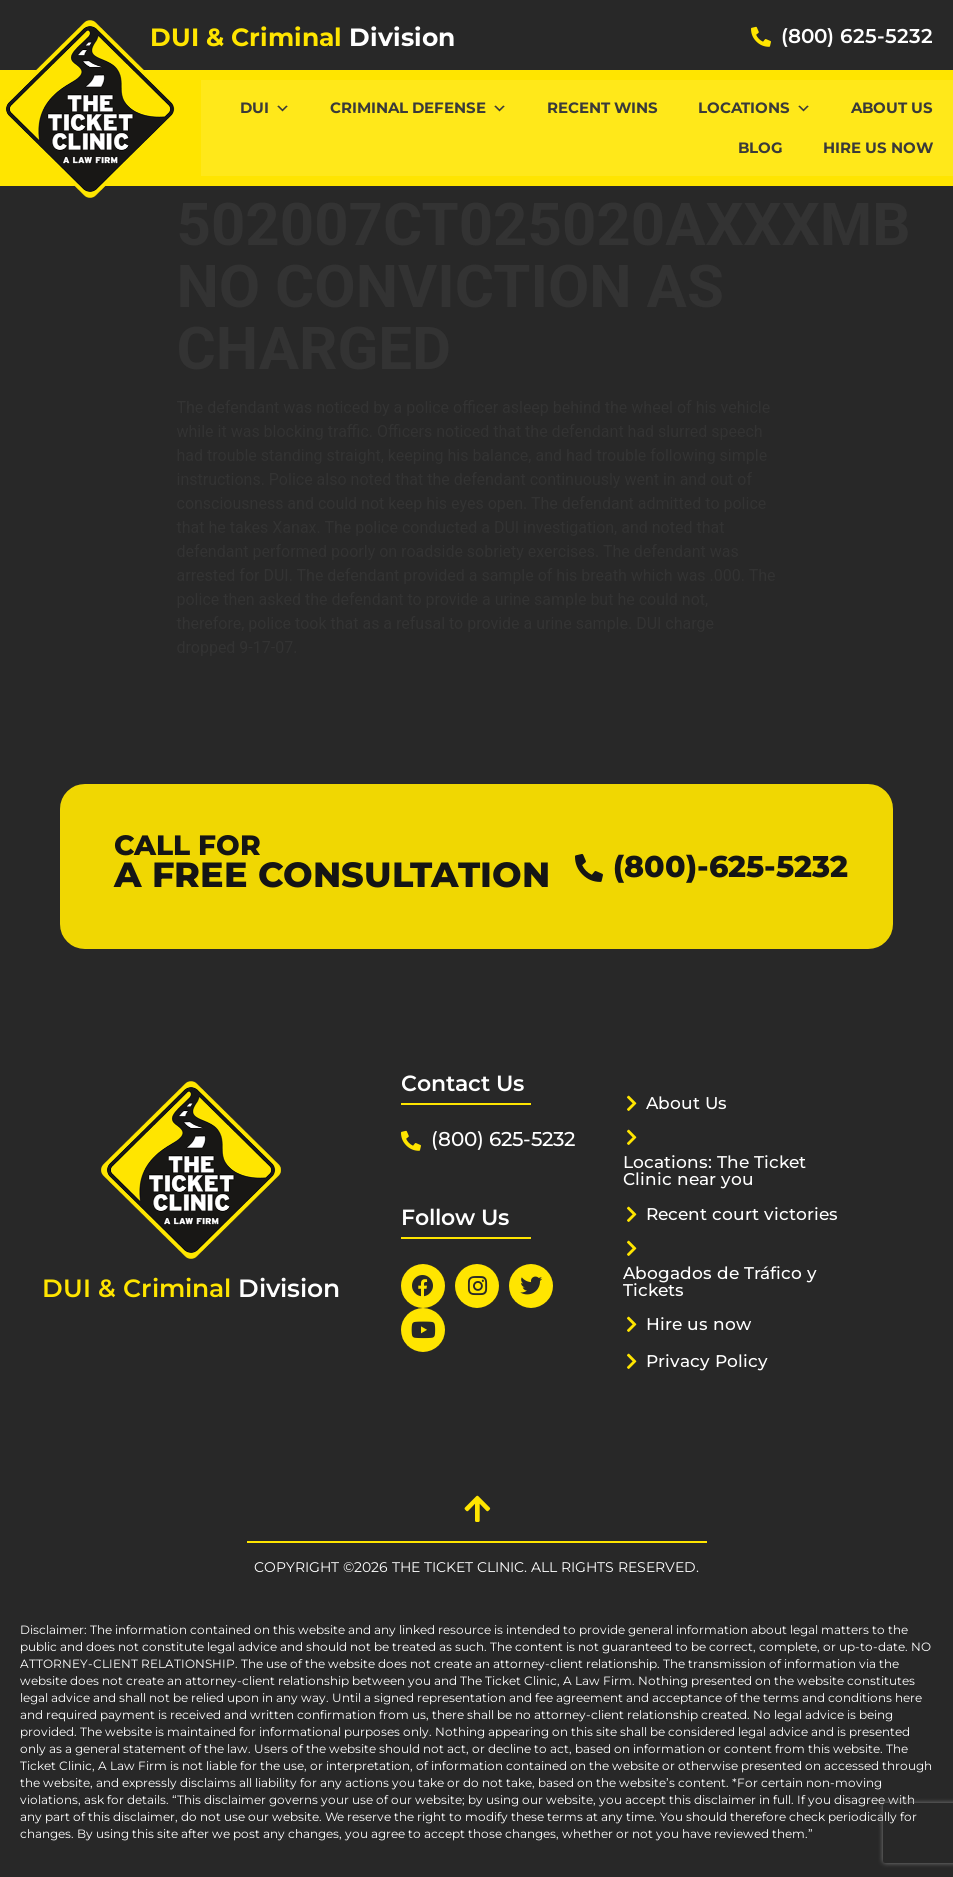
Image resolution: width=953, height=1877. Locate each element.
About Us (892, 107)
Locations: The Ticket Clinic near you (714, 1170)
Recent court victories (742, 1214)
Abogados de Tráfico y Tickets (720, 1281)
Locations (754, 107)
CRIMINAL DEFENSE (418, 107)
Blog (760, 147)
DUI (265, 107)
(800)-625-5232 (730, 866)
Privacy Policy (707, 1361)
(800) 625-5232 (857, 36)
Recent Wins (602, 107)
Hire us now (878, 147)
